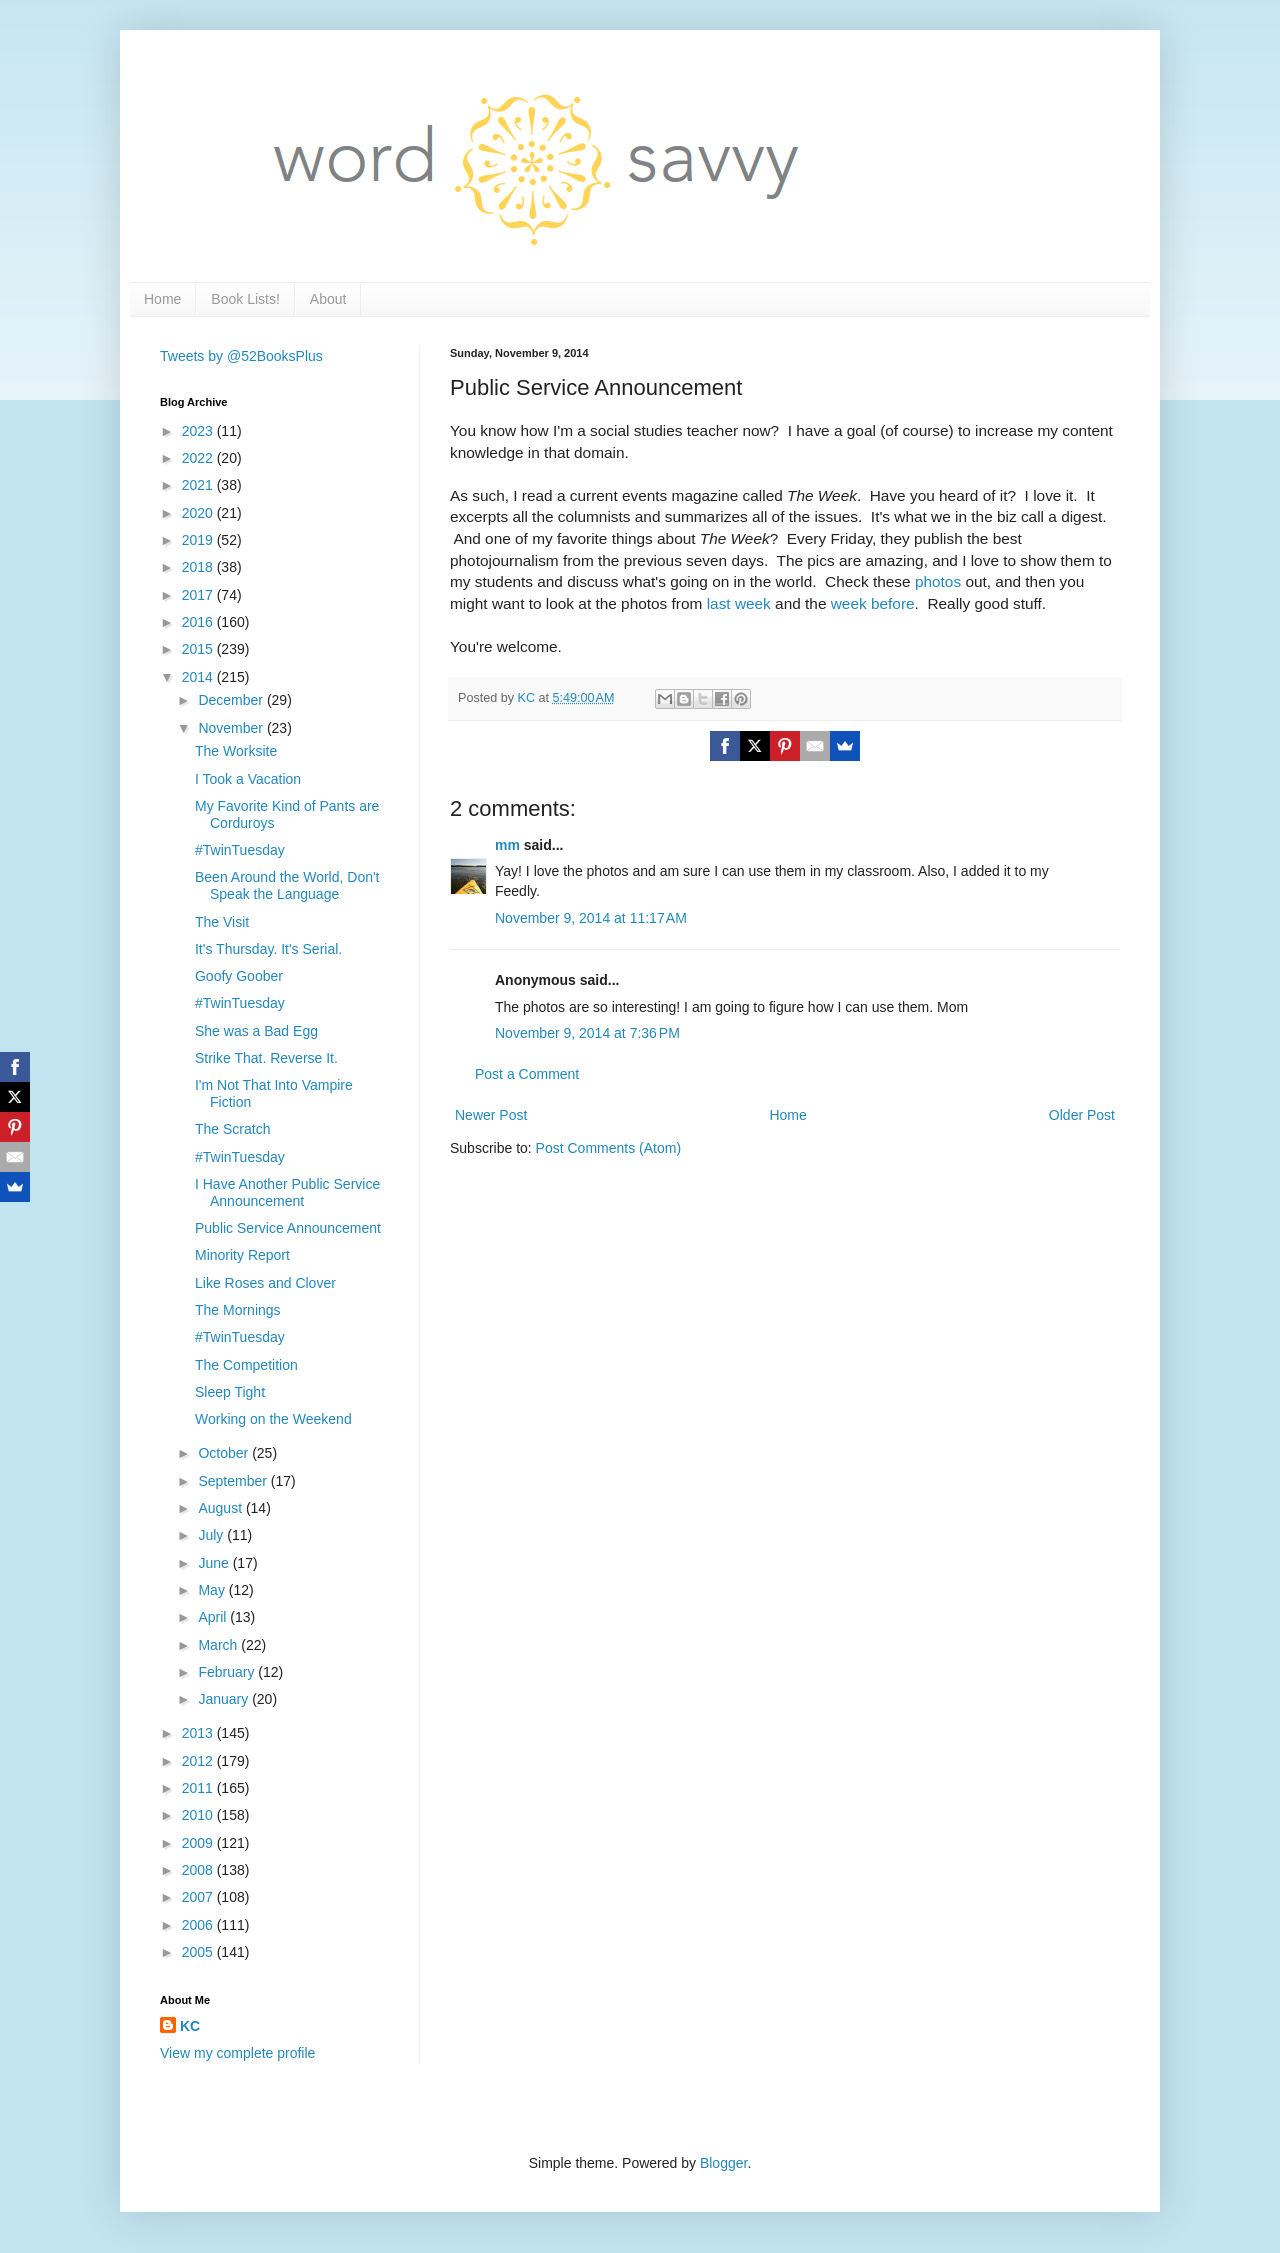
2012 (199, 1761)
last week (739, 603)
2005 (199, 1952)
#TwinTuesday (240, 850)
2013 (199, 1733)
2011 (199, 1788)
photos (938, 581)
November (232, 728)
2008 (199, 1870)
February (228, 1672)
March (219, 1645)
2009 (199, 1843)
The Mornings (238, 1310)
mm (507, 845)
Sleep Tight (230, 1392)
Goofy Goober (239, 976)
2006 (199, 1925)
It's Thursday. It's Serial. (268, 949)
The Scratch (232, 1129)
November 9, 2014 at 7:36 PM (587, 1033)
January (225, 1699)
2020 (199, 513)
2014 (199, 677)
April (214, 1617)
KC (190, 2026)
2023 (199, 431)
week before (873, 603)
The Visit (222, 922)
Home (162, 299)
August (221, 1508)
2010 (199, 1815)
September (234, 1481)
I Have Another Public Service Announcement (287, 1192)
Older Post (1082, 1115)
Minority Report (242, 1255)
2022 (199, 458)
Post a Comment (527, 1074)
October (225, 1453)
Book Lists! (245, 299)
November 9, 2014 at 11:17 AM (591, 918)
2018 (199, 567)
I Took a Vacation (248, 779)
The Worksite (236, 751)
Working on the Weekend (273, 1419)
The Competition (246, 1365)
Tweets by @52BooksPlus (241, 356)
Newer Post (491, 1115)
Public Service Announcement (288, 1228)
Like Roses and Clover (265, 1283)
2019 (199, 540)
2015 (199, 649)
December (232, 700)
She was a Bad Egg (256, 1031)
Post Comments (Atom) (608, 1148)
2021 (199, 485)
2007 (199, 1897)
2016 (199, 622)
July (212, 1535)
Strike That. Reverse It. (266, 1058)
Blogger (723, 2163)
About (328, 299)
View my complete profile (237, 2053)
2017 (199, 595)
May (213, 1590)
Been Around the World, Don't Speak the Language (287, 885)
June (215, 1563)
